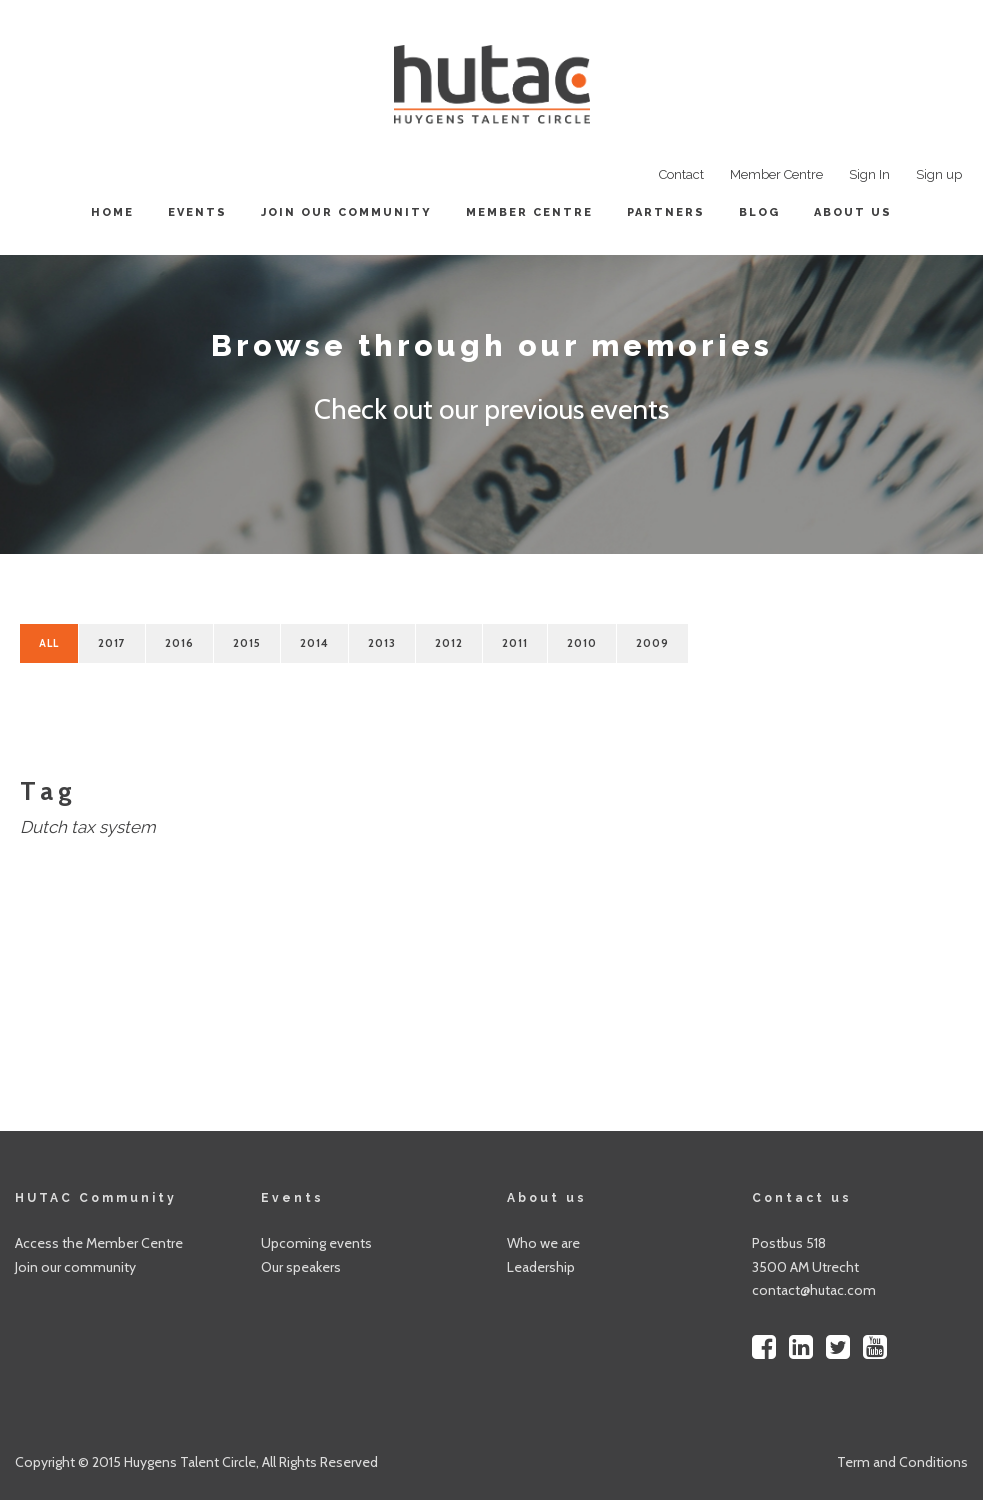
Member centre (529, 212)
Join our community (346, 212)
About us (853, 212)
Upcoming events (316, 1243)
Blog (759, 212)
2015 (247, 643)
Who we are (543, 1243)
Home (112, 212)
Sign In (869, 174)
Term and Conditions (902, 1462)
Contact (681, 174)
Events (197, 212)
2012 (449, 643)
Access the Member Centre (99, 1243)
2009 (652, 643)
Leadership (541, 1267)
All (49, 643)
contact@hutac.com (814, 1290)
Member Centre (776, 174)
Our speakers (301, 1267)
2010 (582, 643)
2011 (515, 643)
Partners (666, 212)
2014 (314, 643)
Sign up (939, 174)
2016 (179, 643)
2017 (112, 643)
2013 (382, 643)
